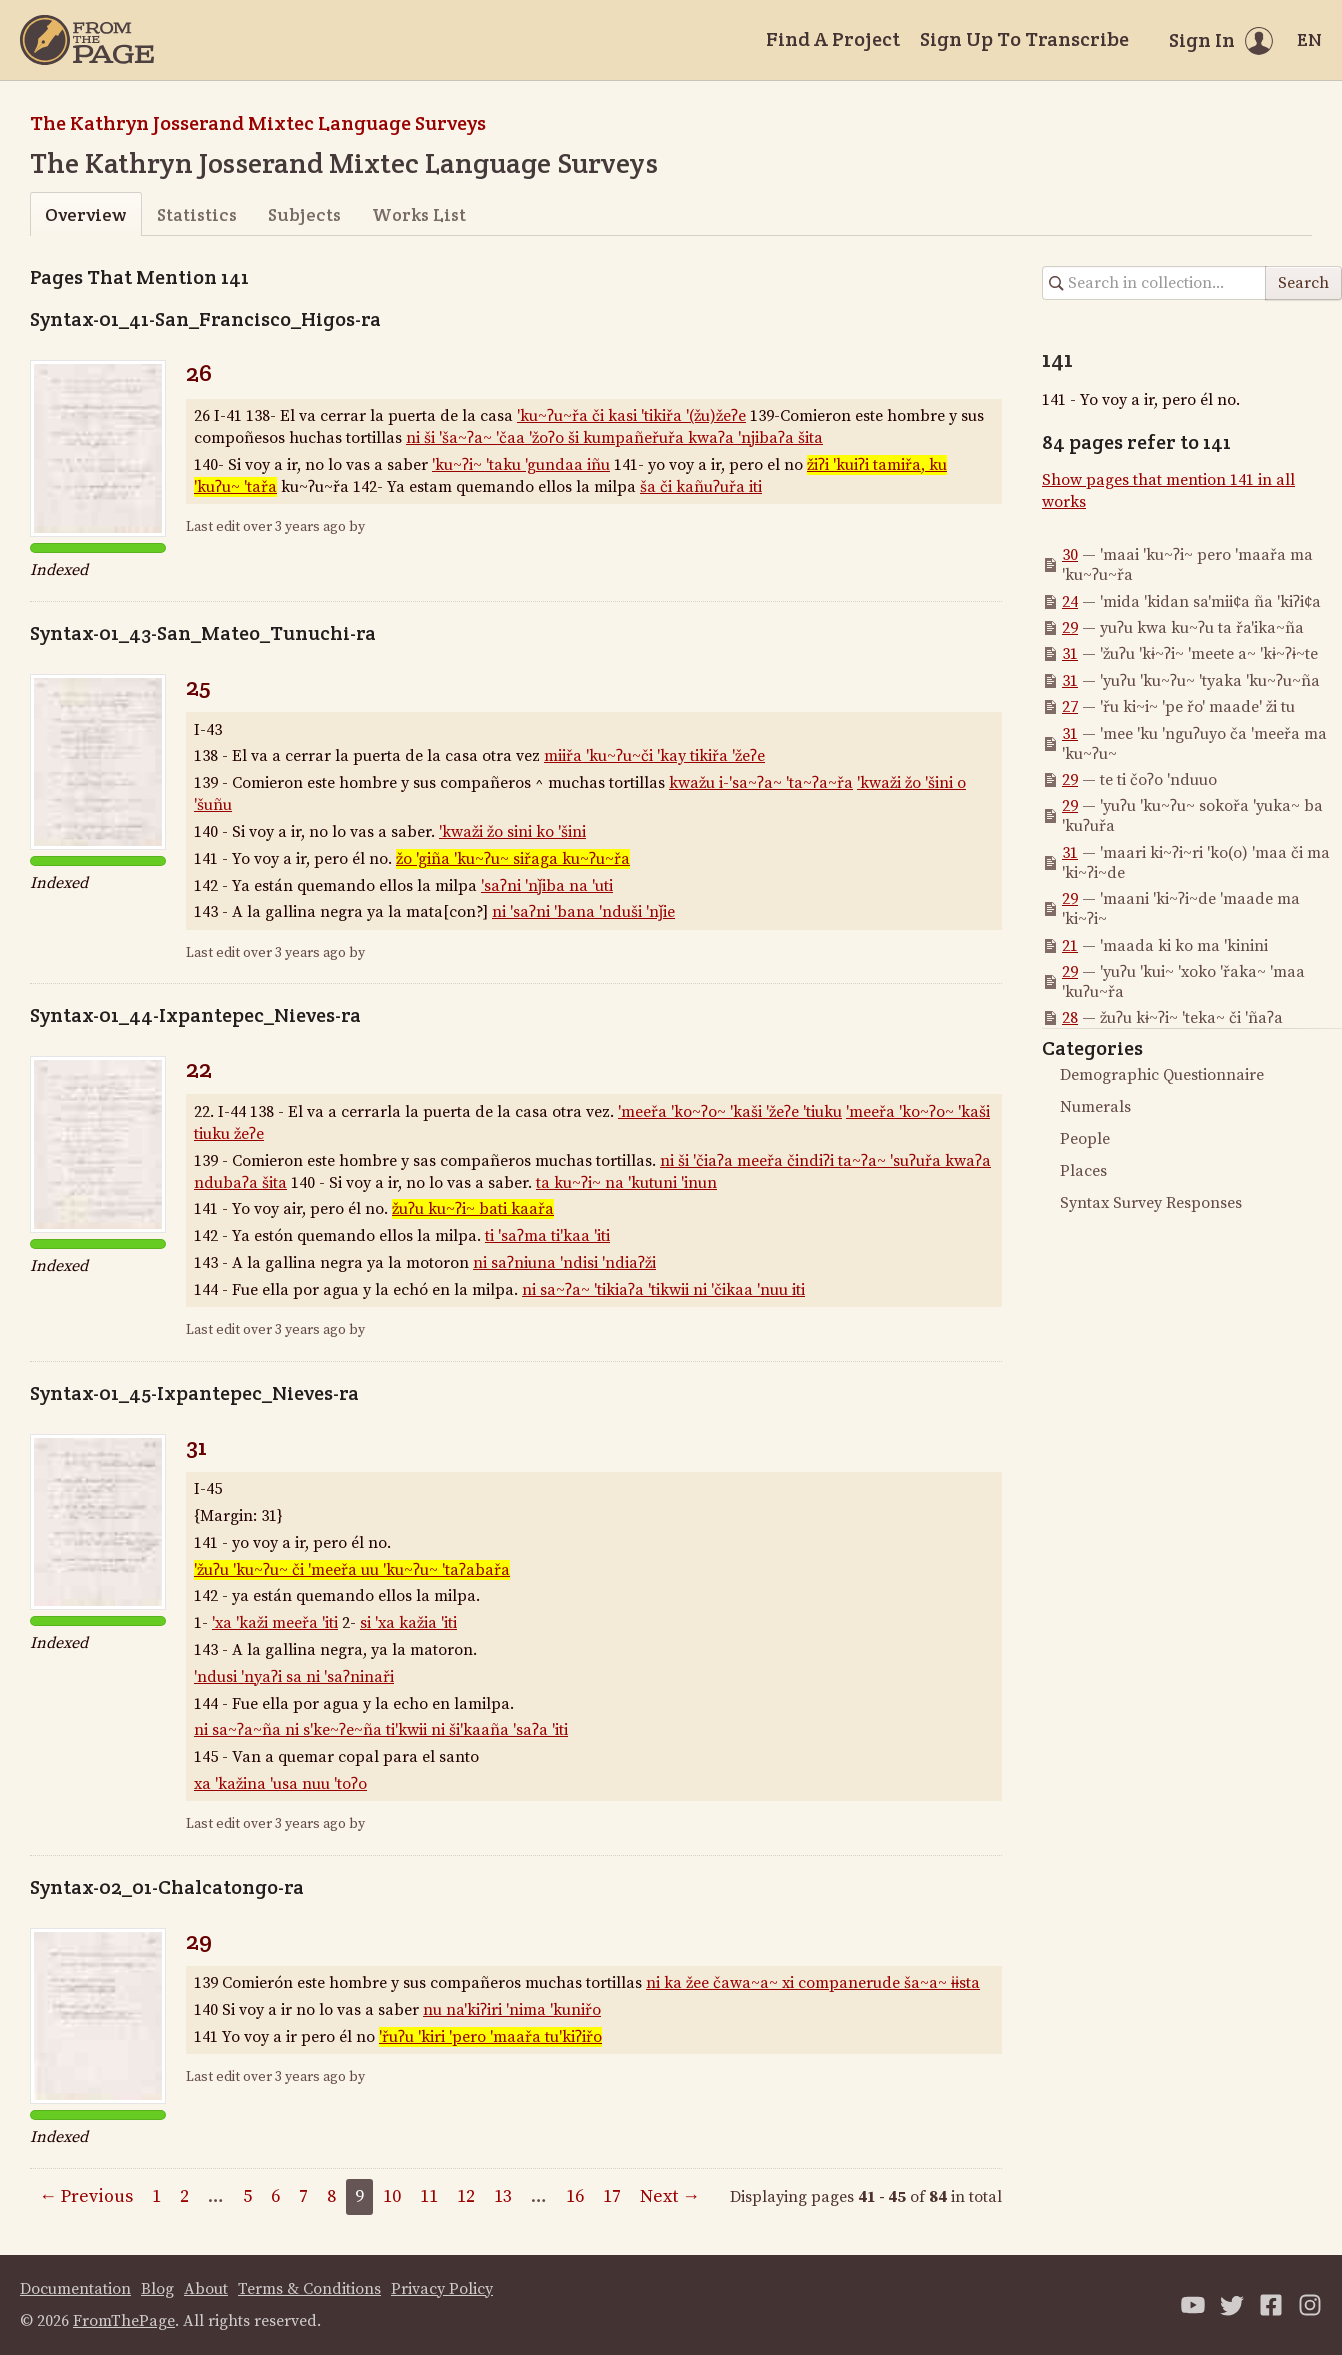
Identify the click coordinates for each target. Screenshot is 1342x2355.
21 (1070, 946)
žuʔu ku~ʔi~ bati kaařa (473, 1209)
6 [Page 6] (275, 2196)
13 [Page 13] (503, 2196)
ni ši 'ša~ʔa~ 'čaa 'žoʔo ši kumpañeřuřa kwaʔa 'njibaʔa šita (614, 438)
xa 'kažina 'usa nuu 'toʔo (280, 1784)
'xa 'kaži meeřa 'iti (275, 1623)
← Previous (86, 2196)
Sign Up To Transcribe (1024, 39)
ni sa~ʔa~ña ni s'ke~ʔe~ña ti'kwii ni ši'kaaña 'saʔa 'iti (381, 1730)
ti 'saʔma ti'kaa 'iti (547, 1236)
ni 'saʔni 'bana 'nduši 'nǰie (583, 912)
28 (1070, 1018)
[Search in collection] (1154, 283)
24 (1070, 602)
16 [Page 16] (575, 2196)
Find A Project (833, 39)
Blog (157, 2289)
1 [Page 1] (156, 2196)
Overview (85, 214)
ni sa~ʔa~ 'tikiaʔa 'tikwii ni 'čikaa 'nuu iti (663, 1290)
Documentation (75, 2289)
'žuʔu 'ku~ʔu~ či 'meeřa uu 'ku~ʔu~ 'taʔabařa (352, 1570)
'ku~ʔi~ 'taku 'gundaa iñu (521, 465)
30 (1070, 555)
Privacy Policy (442, 2289)
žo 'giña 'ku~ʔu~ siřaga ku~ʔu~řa (513, 859)
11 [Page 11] (429, 2196)
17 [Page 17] (612, 2196)
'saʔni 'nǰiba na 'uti (547, 886)
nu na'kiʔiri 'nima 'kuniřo (512, 2010)
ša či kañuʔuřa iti (701, 487)
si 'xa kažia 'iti (408, 1623)
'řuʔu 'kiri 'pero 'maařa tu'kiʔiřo (490, 2037)
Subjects (304, 214)
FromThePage (124, 2321)
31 (196, 1446)
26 (199, 372)
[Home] (87, 40)
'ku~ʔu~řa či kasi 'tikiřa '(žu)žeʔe (631, 416)
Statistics (197, 214)
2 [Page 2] (184, 2196)
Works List (419, 214)
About (206, 2289)
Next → (670, 2196)
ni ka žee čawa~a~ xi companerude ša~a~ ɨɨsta (813, 1983)
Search (1303, 283)
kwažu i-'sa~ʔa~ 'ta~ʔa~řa (761, 783)
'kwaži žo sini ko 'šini (512, 832)
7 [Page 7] (303, 2196)
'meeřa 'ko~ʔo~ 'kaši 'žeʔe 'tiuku (730, 1112)
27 (1070, 707)
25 (198, 686)
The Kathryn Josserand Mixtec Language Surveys (258, 123)
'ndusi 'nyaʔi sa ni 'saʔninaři (294, 1677)
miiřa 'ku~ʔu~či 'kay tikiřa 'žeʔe (654, 756)
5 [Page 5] (247, 2196)
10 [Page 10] (392, 2196)
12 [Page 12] (466, 2196)
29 (199, 1940)
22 (199, 1068)
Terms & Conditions (309, 2289)
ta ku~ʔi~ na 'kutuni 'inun (626, 1183)
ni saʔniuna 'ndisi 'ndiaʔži (564, 1263)
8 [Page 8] (331, 2196)
